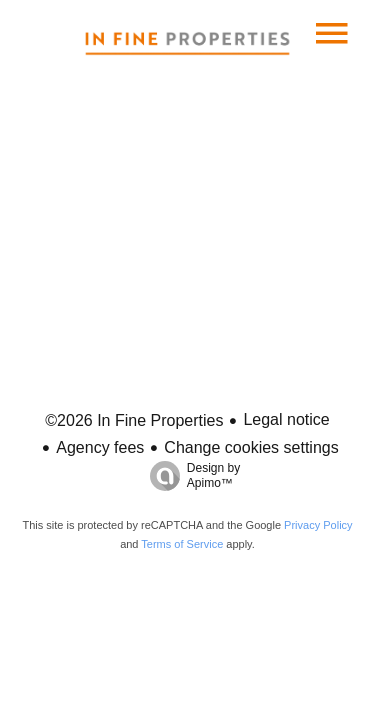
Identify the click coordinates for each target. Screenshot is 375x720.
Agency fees (100, 447)
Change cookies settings (251, 447)
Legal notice (286, 419)
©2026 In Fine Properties (134, 420)
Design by (190, 476)
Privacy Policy (318, 525)
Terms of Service (182, 544)
